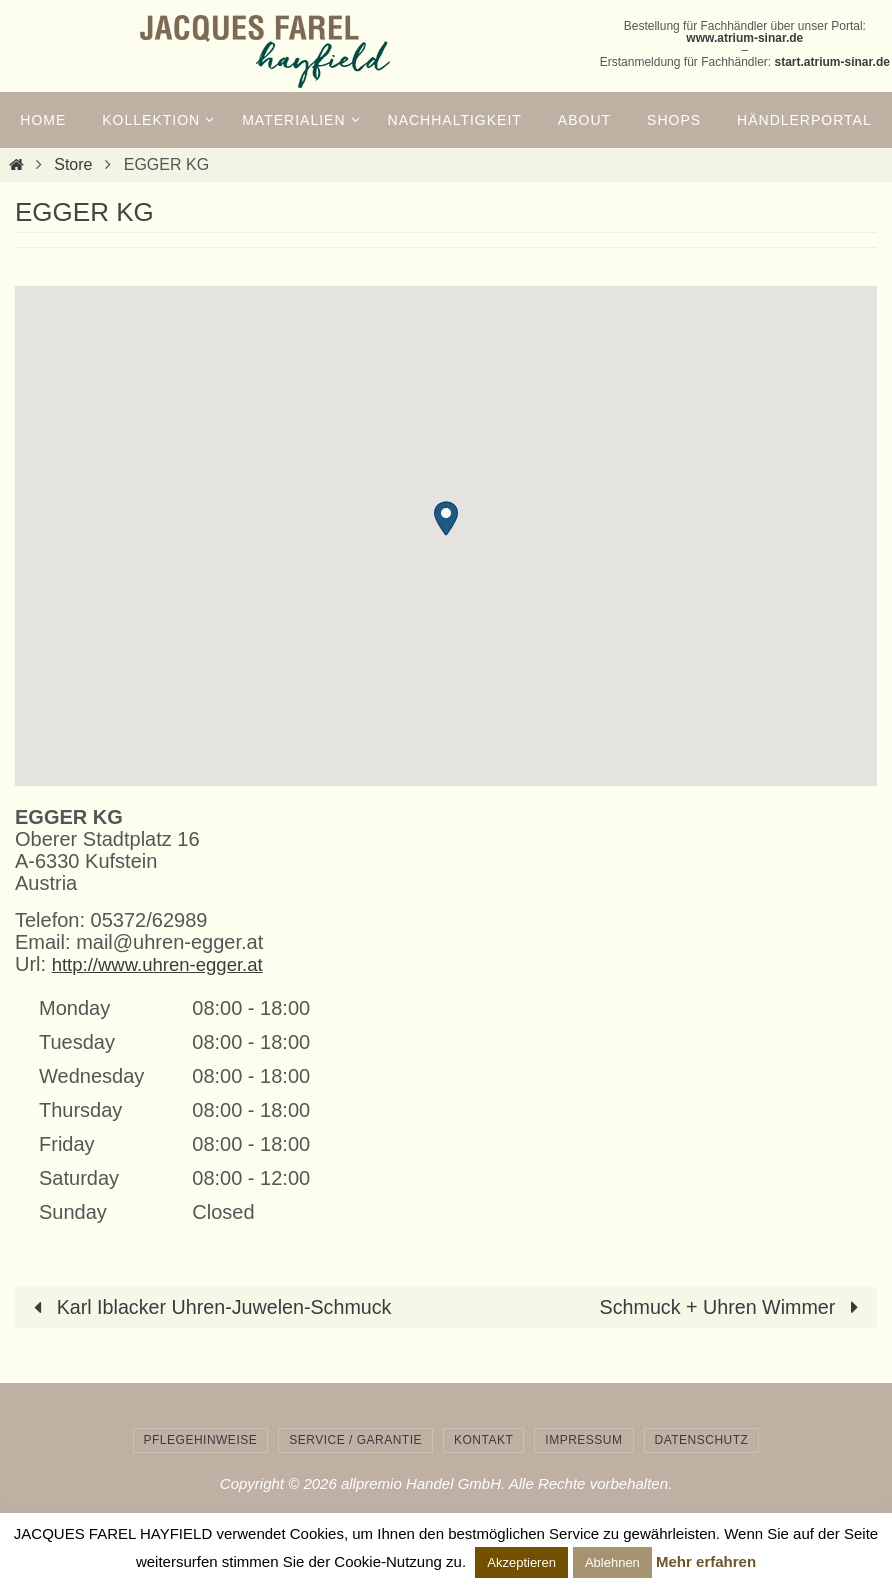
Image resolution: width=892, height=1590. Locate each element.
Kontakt (483, 1440)
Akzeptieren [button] (521, 1562)
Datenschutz (702, 1440)
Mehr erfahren (706, 1561)
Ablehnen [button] (612, 1562)
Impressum (583, 1440)
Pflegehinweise (201, 1440)
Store (73, 164)
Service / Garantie (355, 1440)
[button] (446, 518)
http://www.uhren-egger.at (166, 964)
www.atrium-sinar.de (744, 38)
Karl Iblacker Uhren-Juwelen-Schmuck (211, 1307)
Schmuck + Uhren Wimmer (731, 1307)
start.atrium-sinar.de (832, 62)
